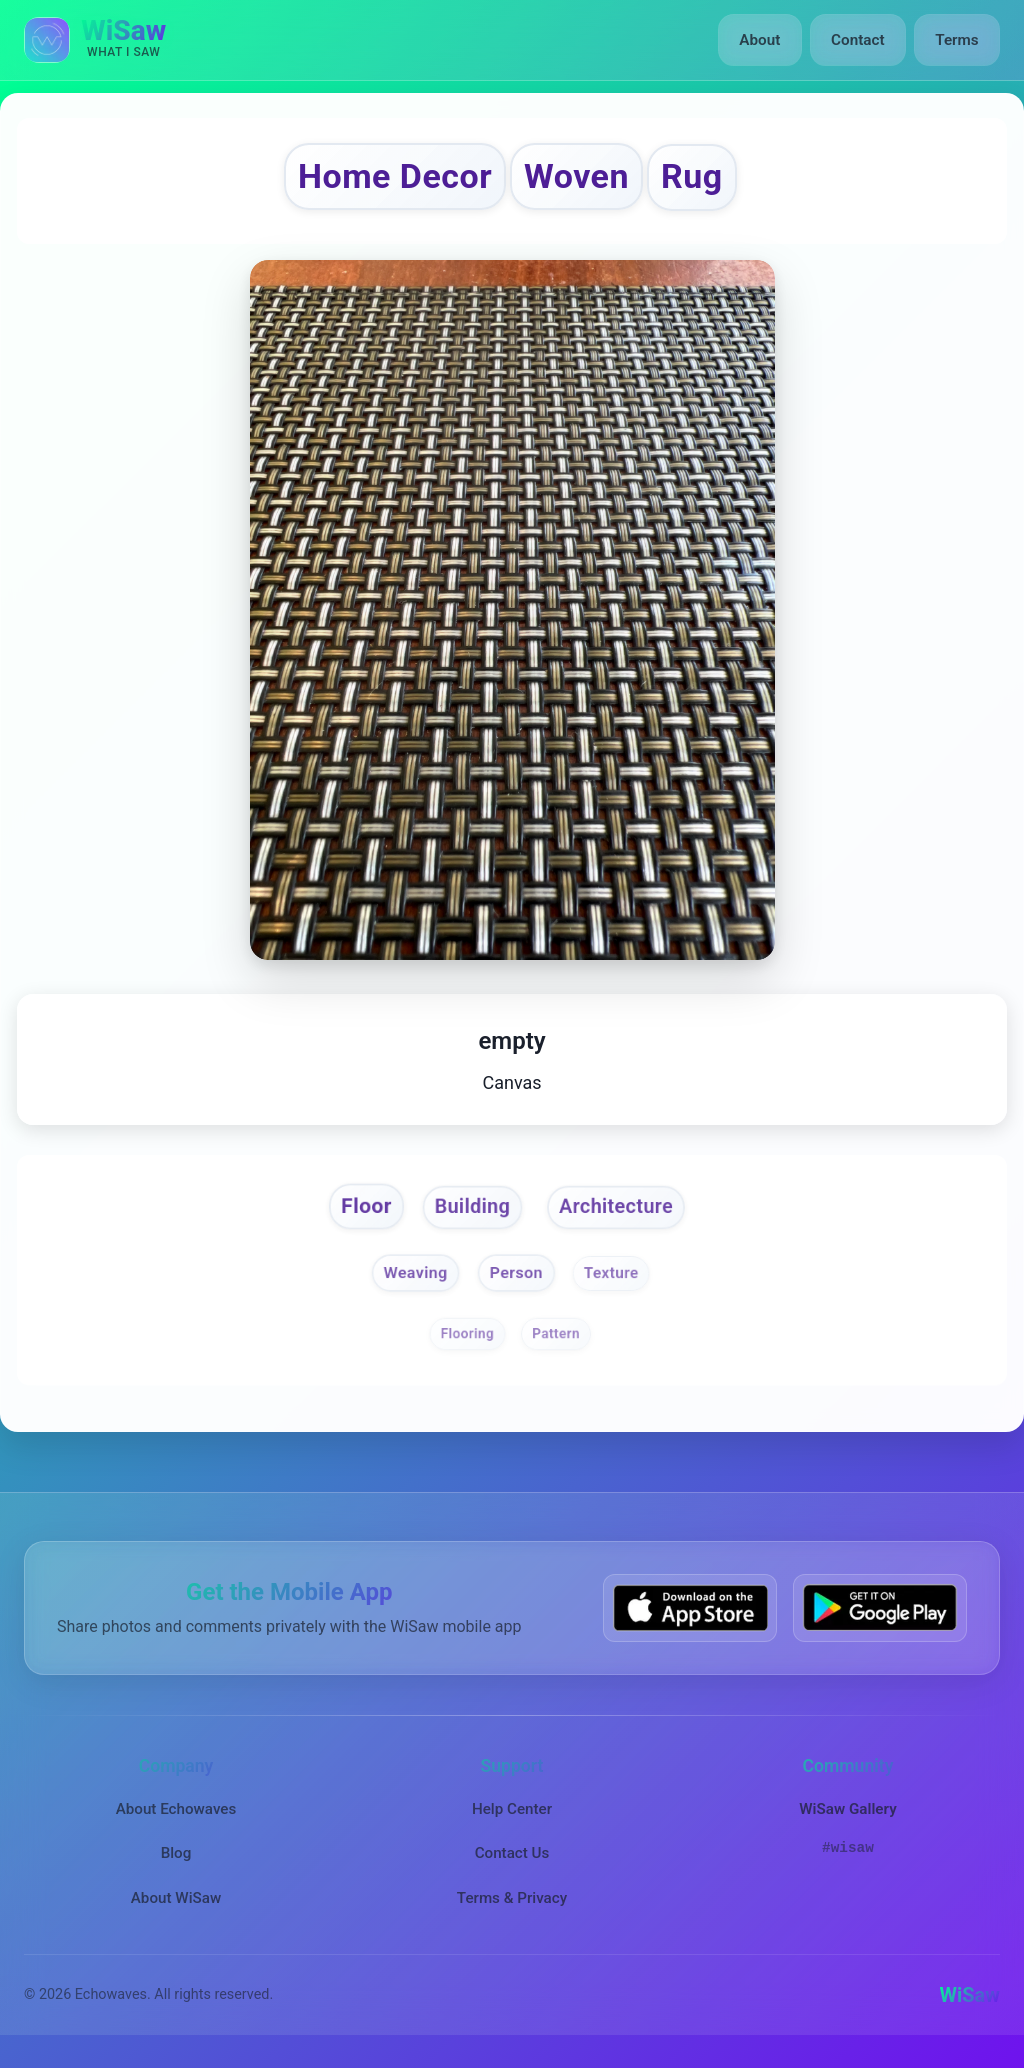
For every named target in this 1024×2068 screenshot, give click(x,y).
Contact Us (512, 1862)
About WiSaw (176, 1907)
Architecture (621, 1212)
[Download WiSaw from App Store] (690, 1617)
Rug (706, 179)
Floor (359, 1212)
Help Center (512, 1818)
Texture (614, 1281)
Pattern (557, 1342)
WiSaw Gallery (847, 1818)
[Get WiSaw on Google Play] (880, 1617)
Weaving (412, 1281)
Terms (957, 40)
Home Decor (386, 179)
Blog (176, 1862)
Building (469, 1212)
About (762, 40)
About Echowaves (176, 1818)
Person (517, 1281)
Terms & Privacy (512, 1907)
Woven (582, 179)
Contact (858, 40)
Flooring (466, 1342)
